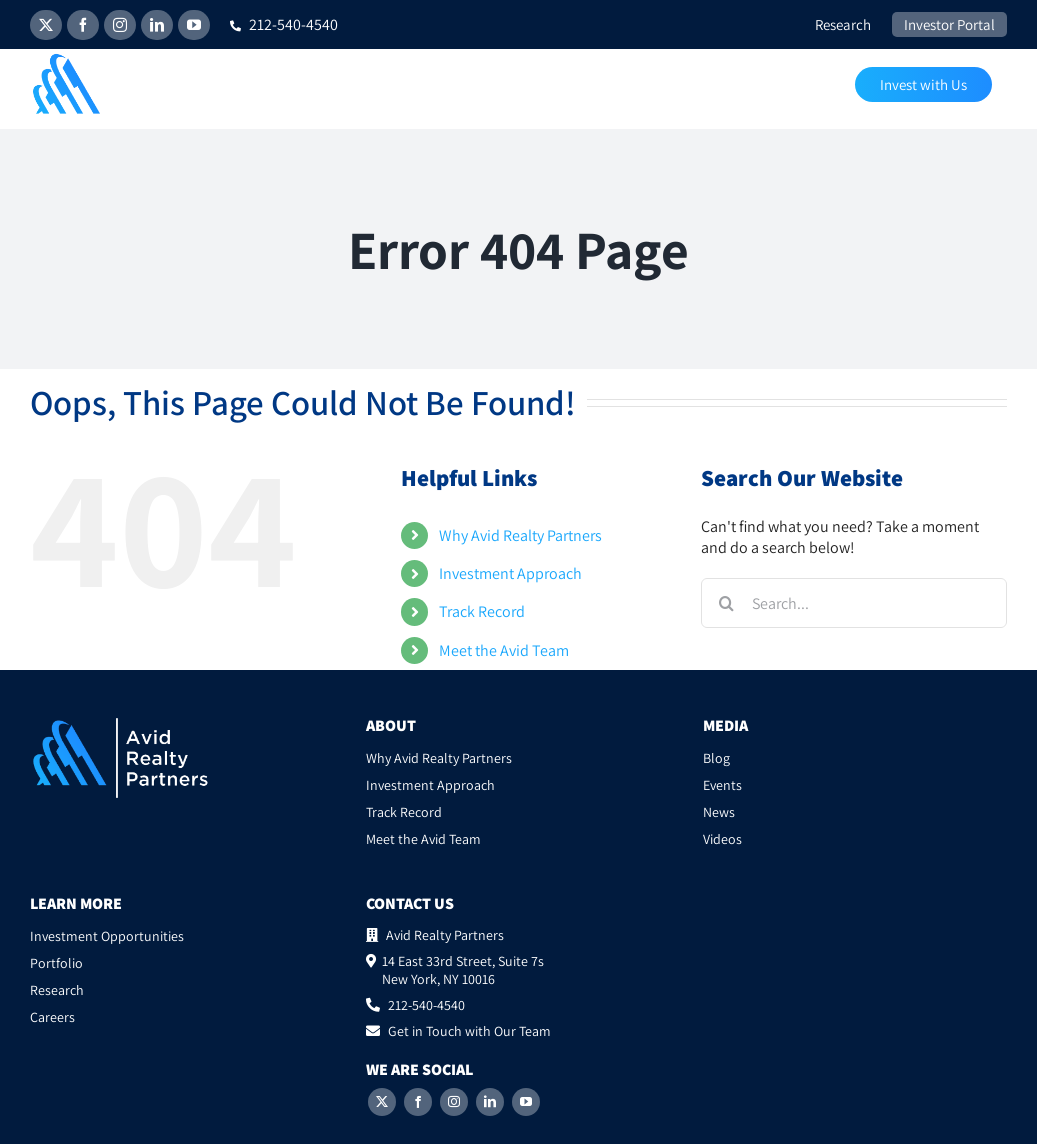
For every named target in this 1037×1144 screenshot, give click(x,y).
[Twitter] (382, 1102)
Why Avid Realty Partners (520, 535)
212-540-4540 (284, 24)
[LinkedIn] (490, 1102)
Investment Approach (510, 573)
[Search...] (854, 603)
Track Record (482, 611)
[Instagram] (454, 1102)
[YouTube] (526, 1102)
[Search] (726, 603)
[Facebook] (418, 1102)
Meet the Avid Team (504, 650)
